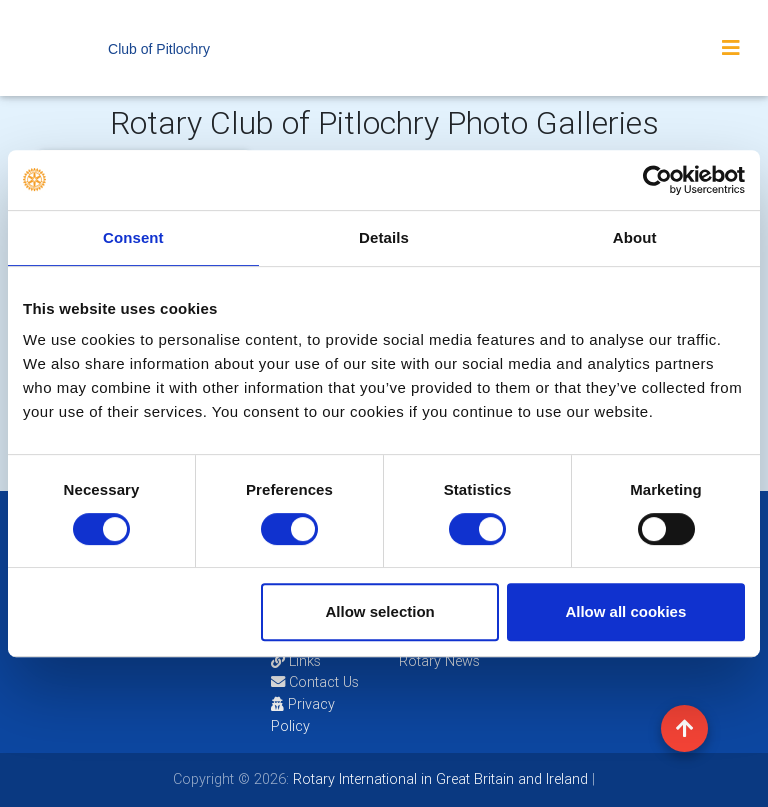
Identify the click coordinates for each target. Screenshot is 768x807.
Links (296, 661)
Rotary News (439, 661)
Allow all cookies (625, 611)
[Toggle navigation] (731, 48)
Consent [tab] (133, 237)
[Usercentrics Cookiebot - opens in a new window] (657, 180)
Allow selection (380, 611)
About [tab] (635, 237)
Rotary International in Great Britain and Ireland (438, 779)
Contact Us (315, 682)
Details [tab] (384, 237)
